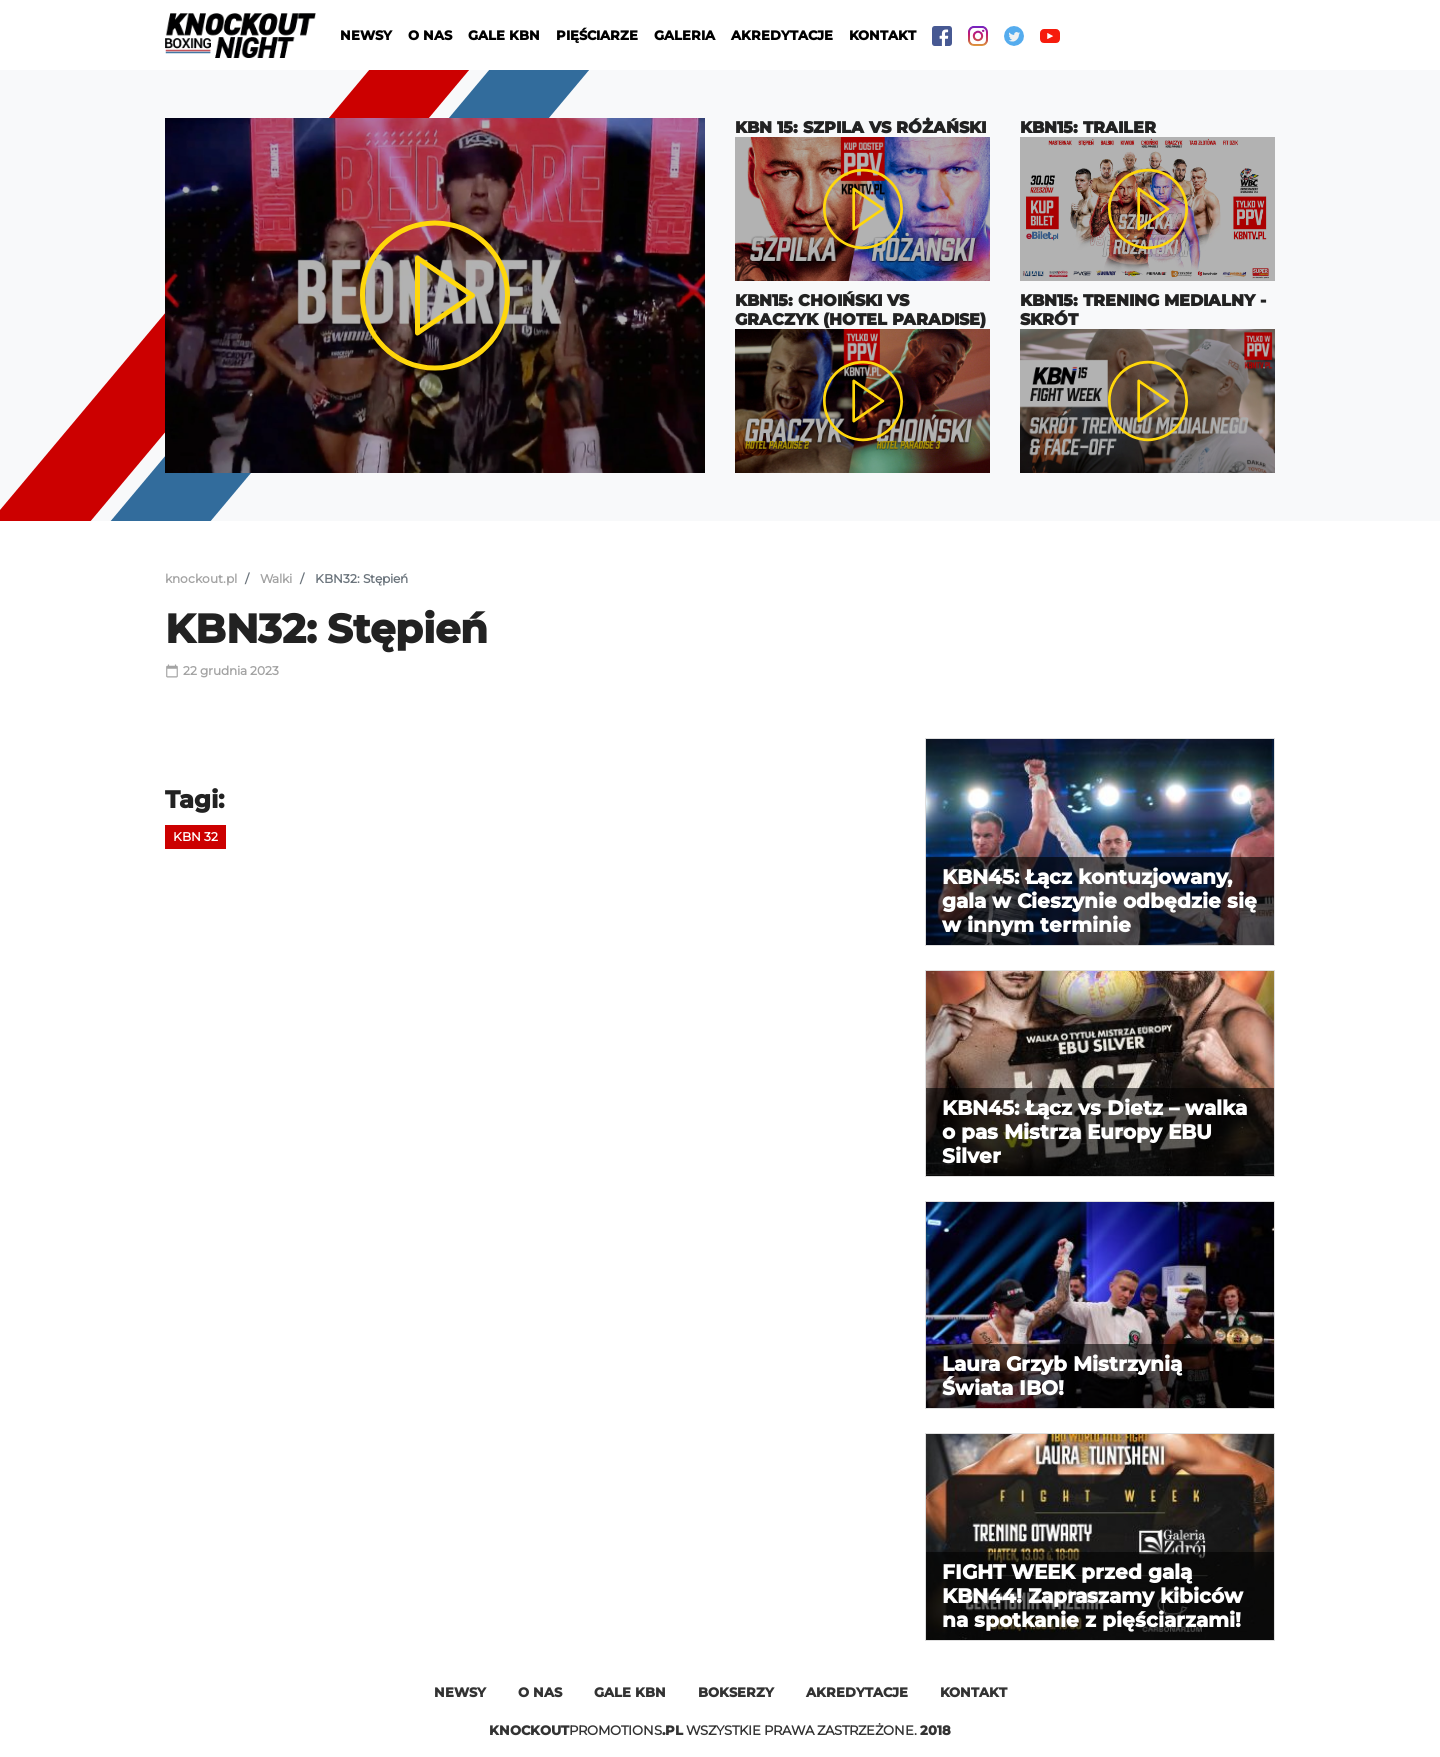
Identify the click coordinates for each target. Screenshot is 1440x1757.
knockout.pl (201, 578)
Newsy (366, 35)
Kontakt (882, 35)
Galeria (684, 35)
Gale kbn (630, 1692)
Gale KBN (504, 35)
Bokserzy (736, 1692)
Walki (276, 578)
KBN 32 (195, 836)
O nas (430, 35)
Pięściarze (597, 35)
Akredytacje (782, 35)
